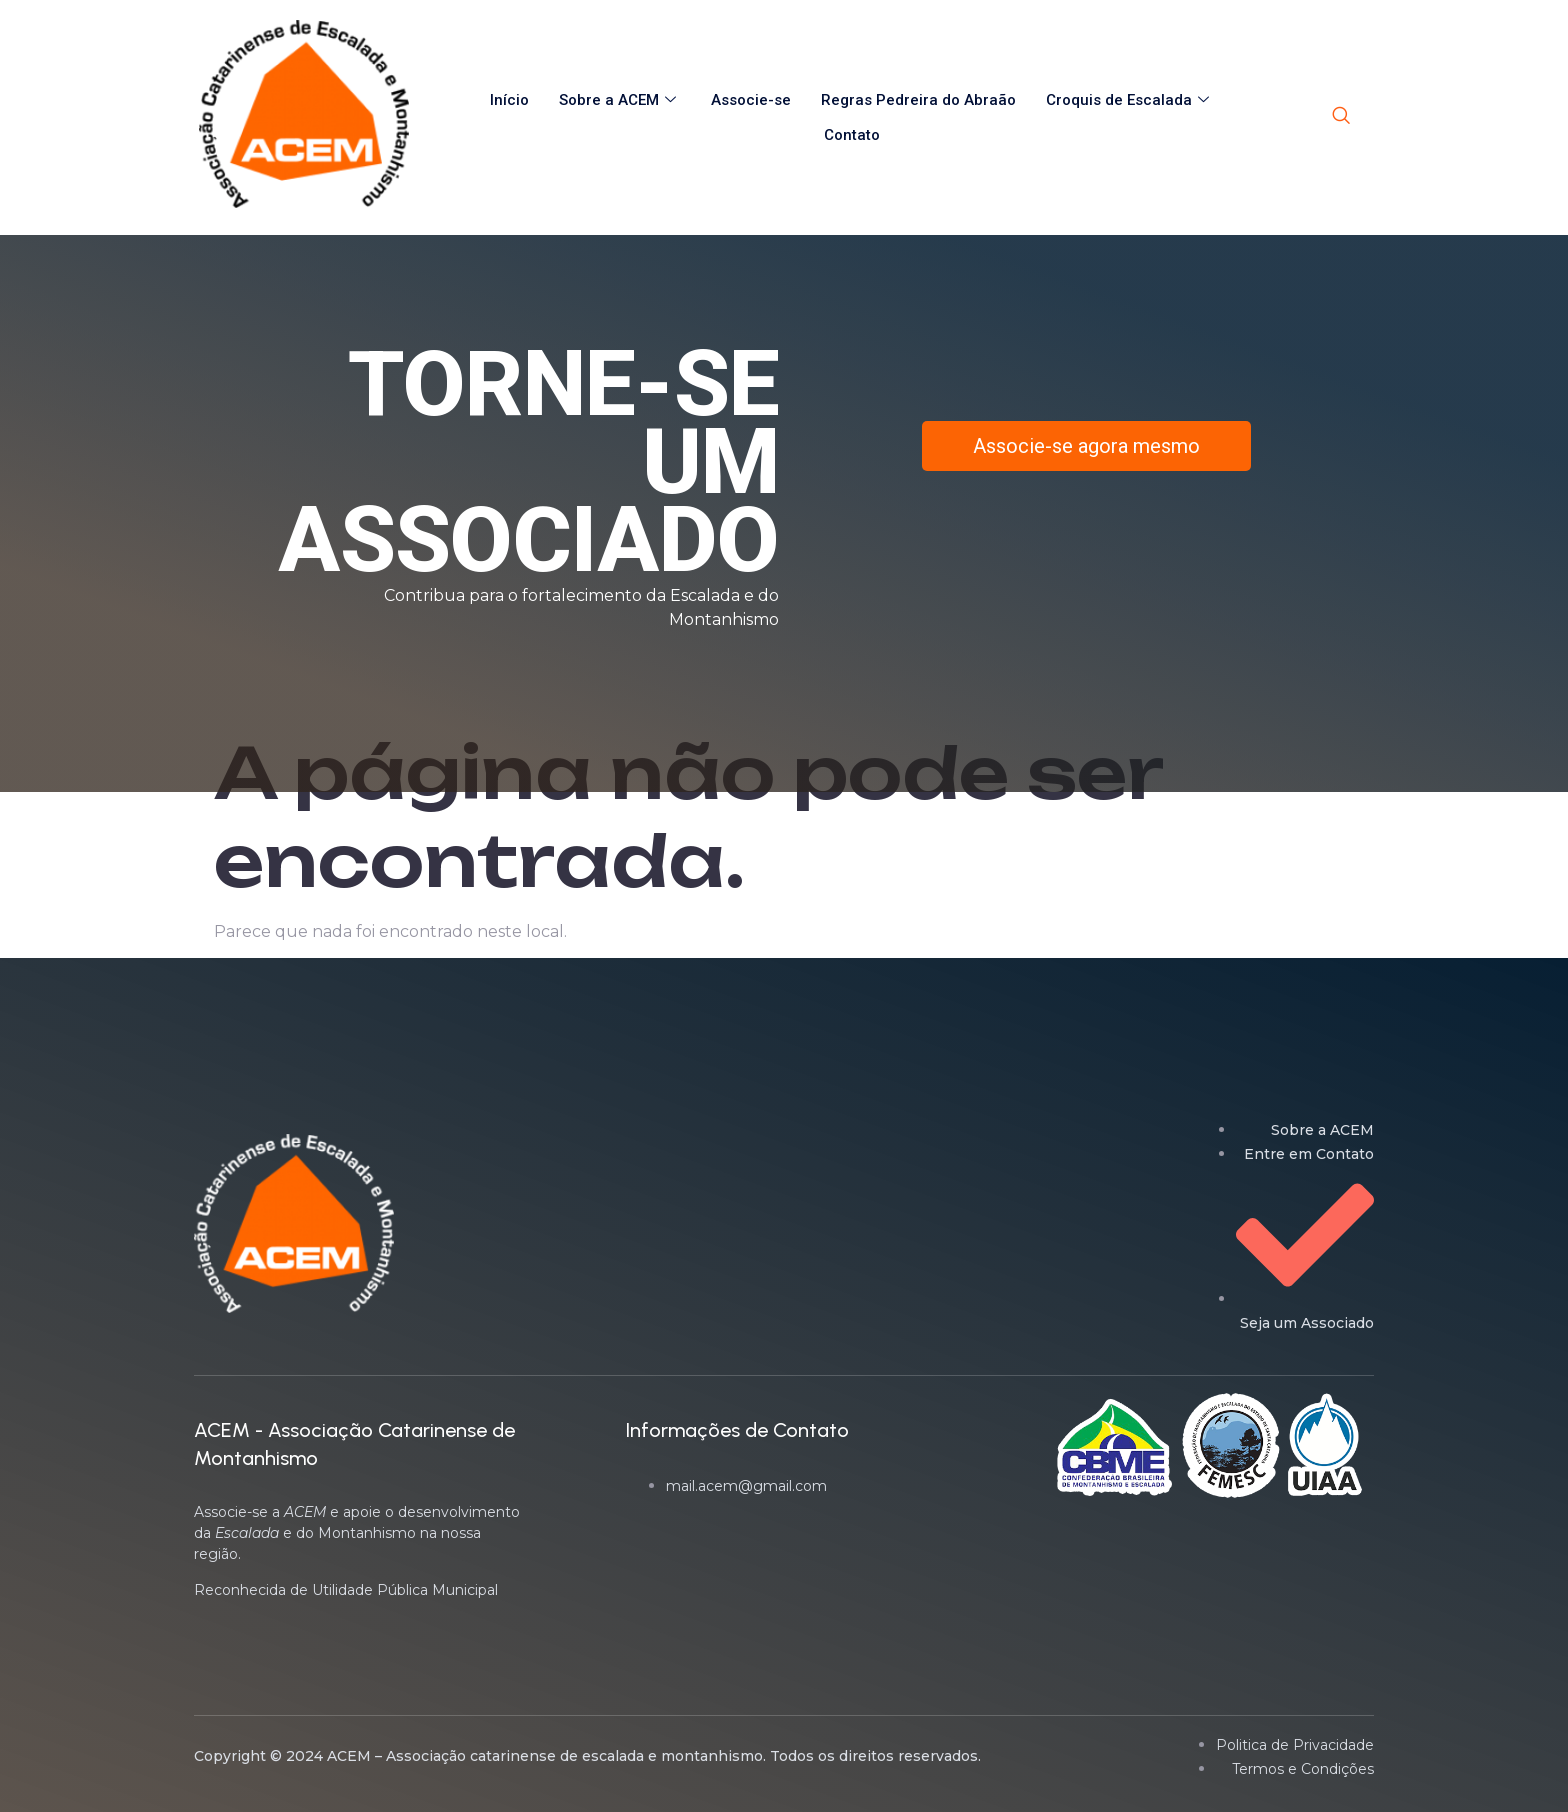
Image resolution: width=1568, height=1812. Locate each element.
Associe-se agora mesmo (1086, 446)
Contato (852, 135)
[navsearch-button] (1341, 117)
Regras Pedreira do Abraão (918, 100)
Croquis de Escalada (1130, 100)
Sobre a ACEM (620, 100)
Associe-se (751, 100)
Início (509, 100)
